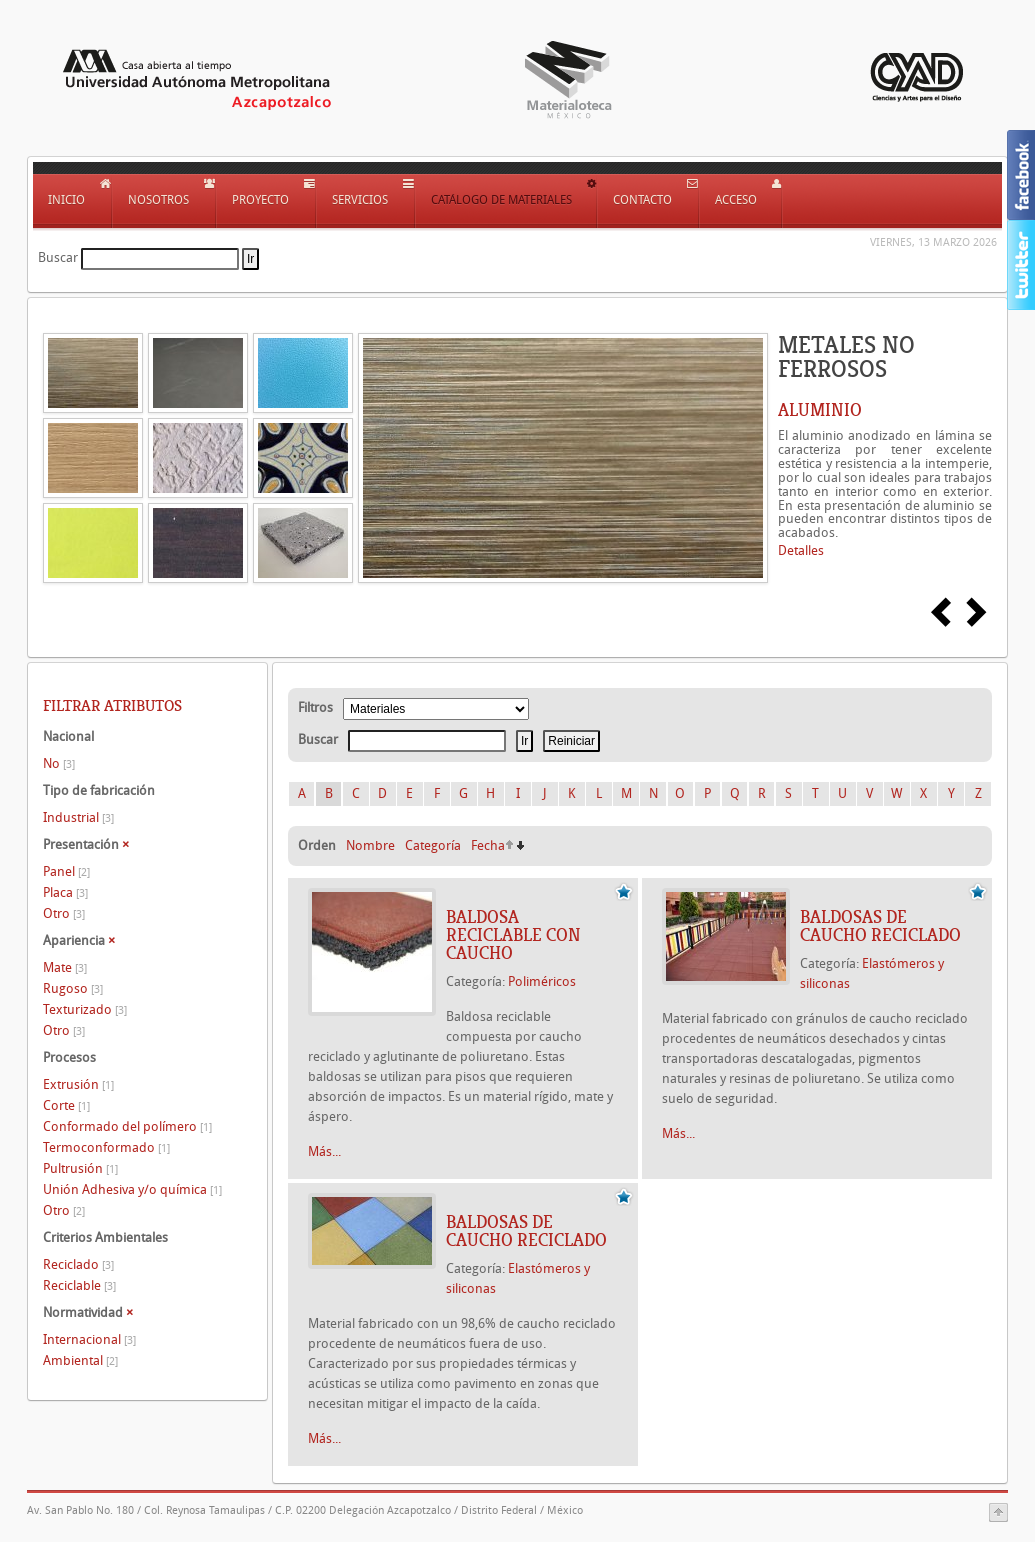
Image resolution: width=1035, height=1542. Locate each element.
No (59, 763)
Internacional (89, 1339)
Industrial (78, 817)
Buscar (58, 257)
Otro (64, 913)
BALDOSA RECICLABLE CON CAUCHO (513, 935)
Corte (66, 1105)
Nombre (370, 845)
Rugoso (73, 988)
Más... (324, 1151)
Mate (65, 967)
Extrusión (78, 1084)
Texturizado (85, 1009)
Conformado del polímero (127, 1126)
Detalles (801, 550)
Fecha (488, 845)
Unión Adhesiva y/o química (132, 1189)
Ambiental (80, 1360)
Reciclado (78, 1264)
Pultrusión (80, 1168)
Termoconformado (106, 1147)
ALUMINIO (820, 410)
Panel (66, 871)
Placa (65, 892)
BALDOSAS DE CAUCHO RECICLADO (880, 926)
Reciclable (79, 1285)
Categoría (433, 845)
